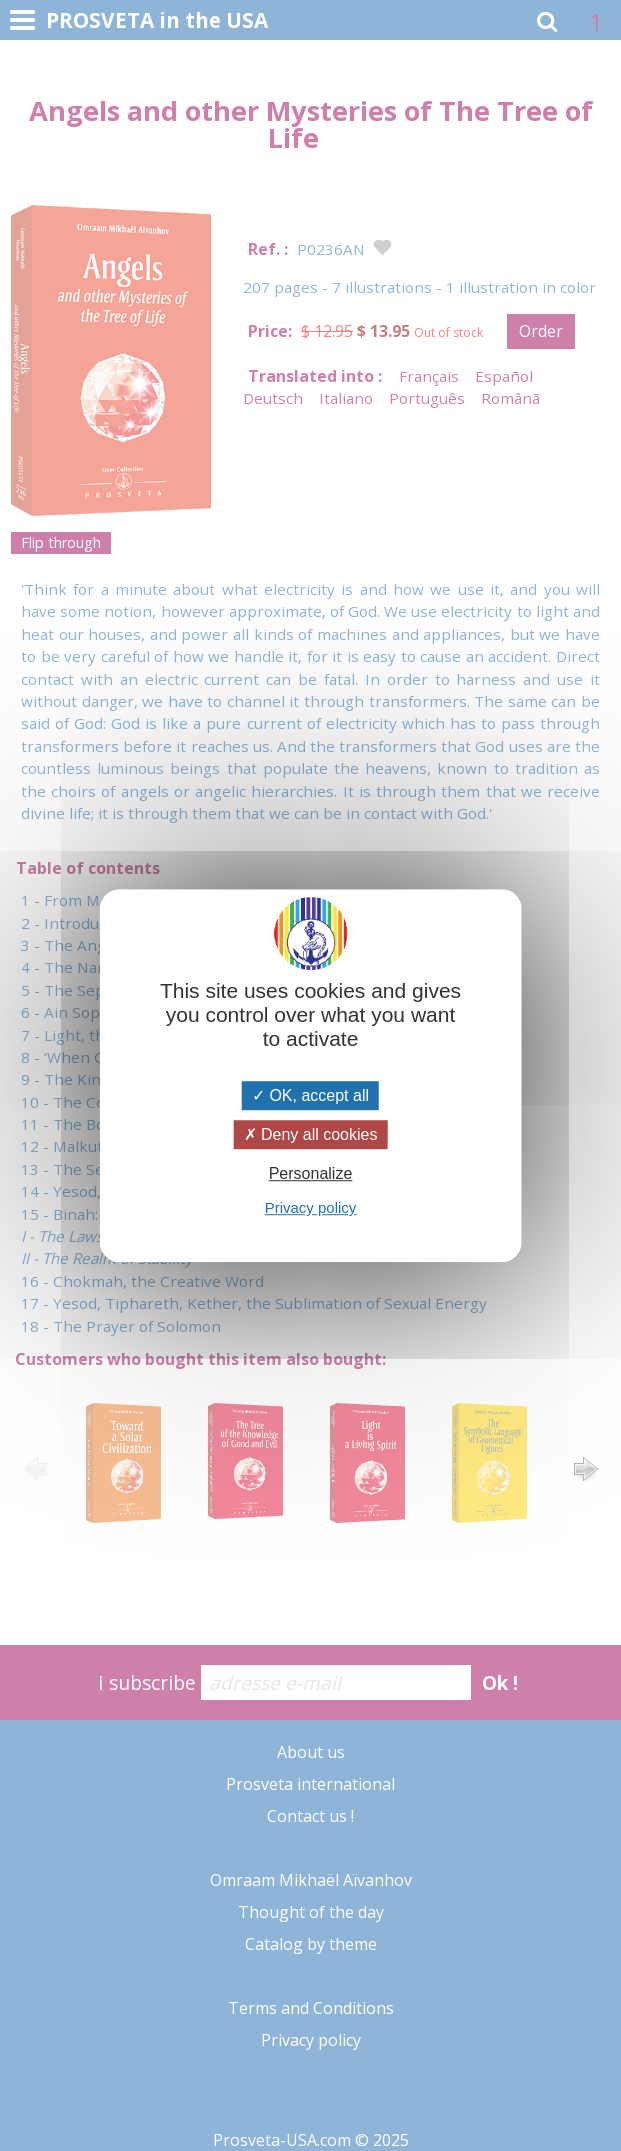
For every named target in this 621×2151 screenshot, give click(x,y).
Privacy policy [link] (311, 1207)
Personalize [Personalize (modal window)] (311, 1173)
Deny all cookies (311, 1134)
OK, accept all (310, 1095)
